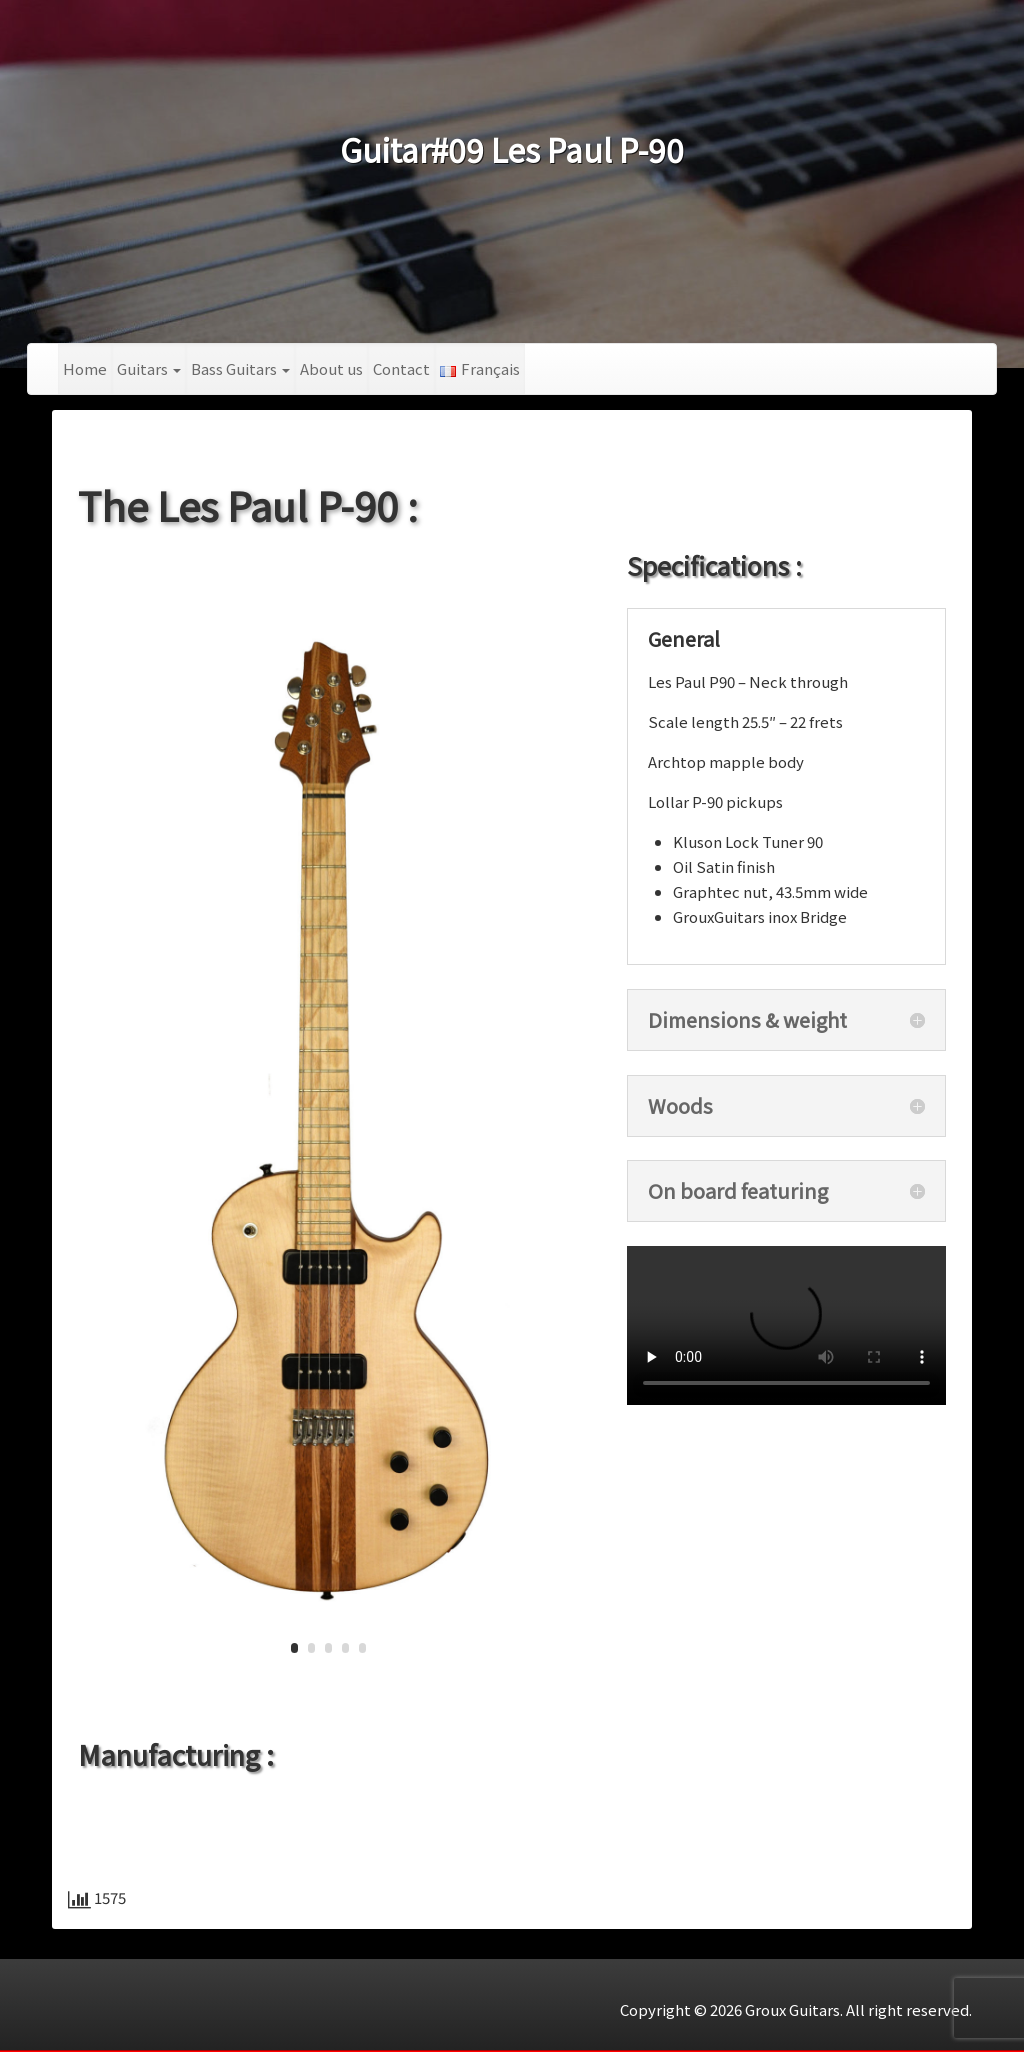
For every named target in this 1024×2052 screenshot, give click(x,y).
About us (331, 368)
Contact (401, 368)
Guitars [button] (149, 368)
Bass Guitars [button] (240, 368)
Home (85, 368)
